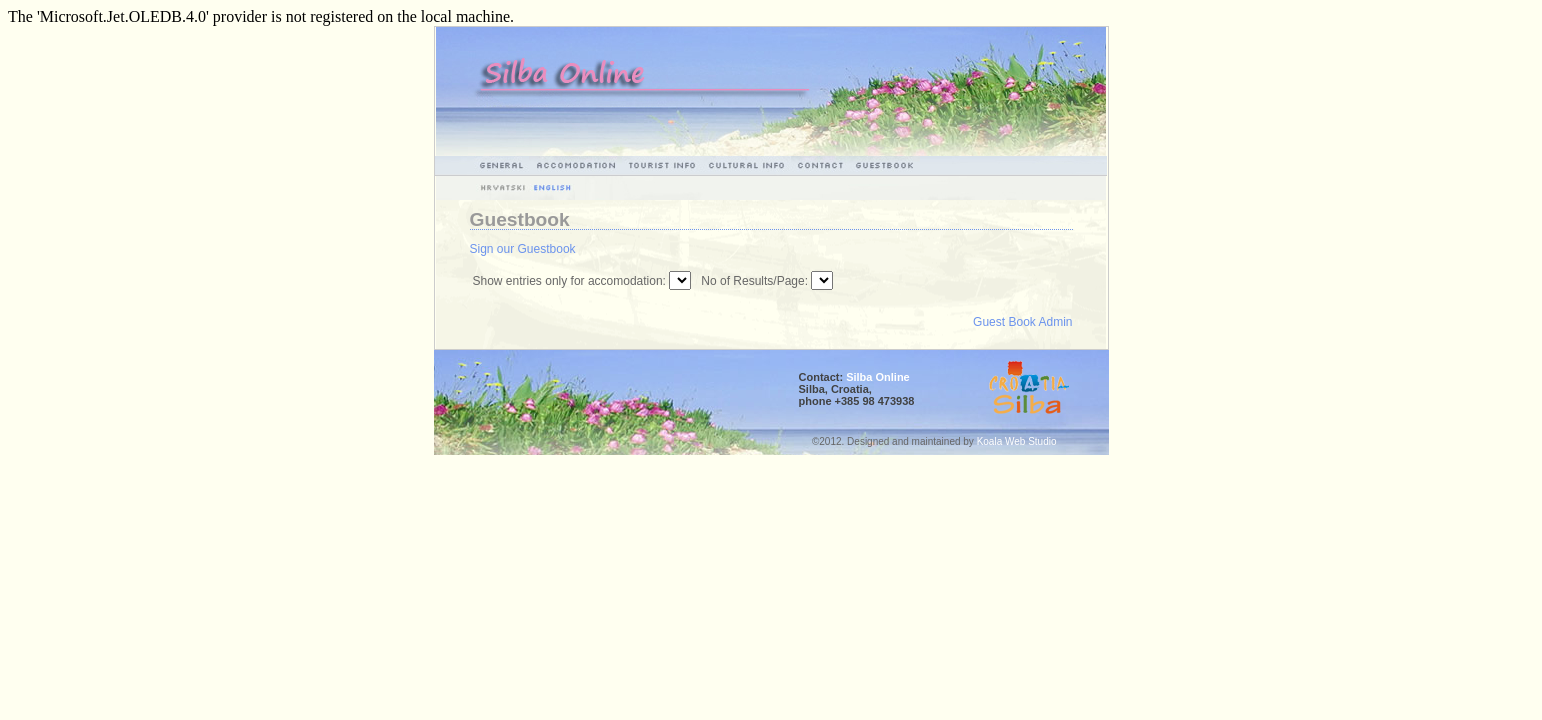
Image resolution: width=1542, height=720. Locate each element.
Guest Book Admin (1022, 322)
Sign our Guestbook (523, 249)
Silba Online (878, 377)
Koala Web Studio (1017, 441)
